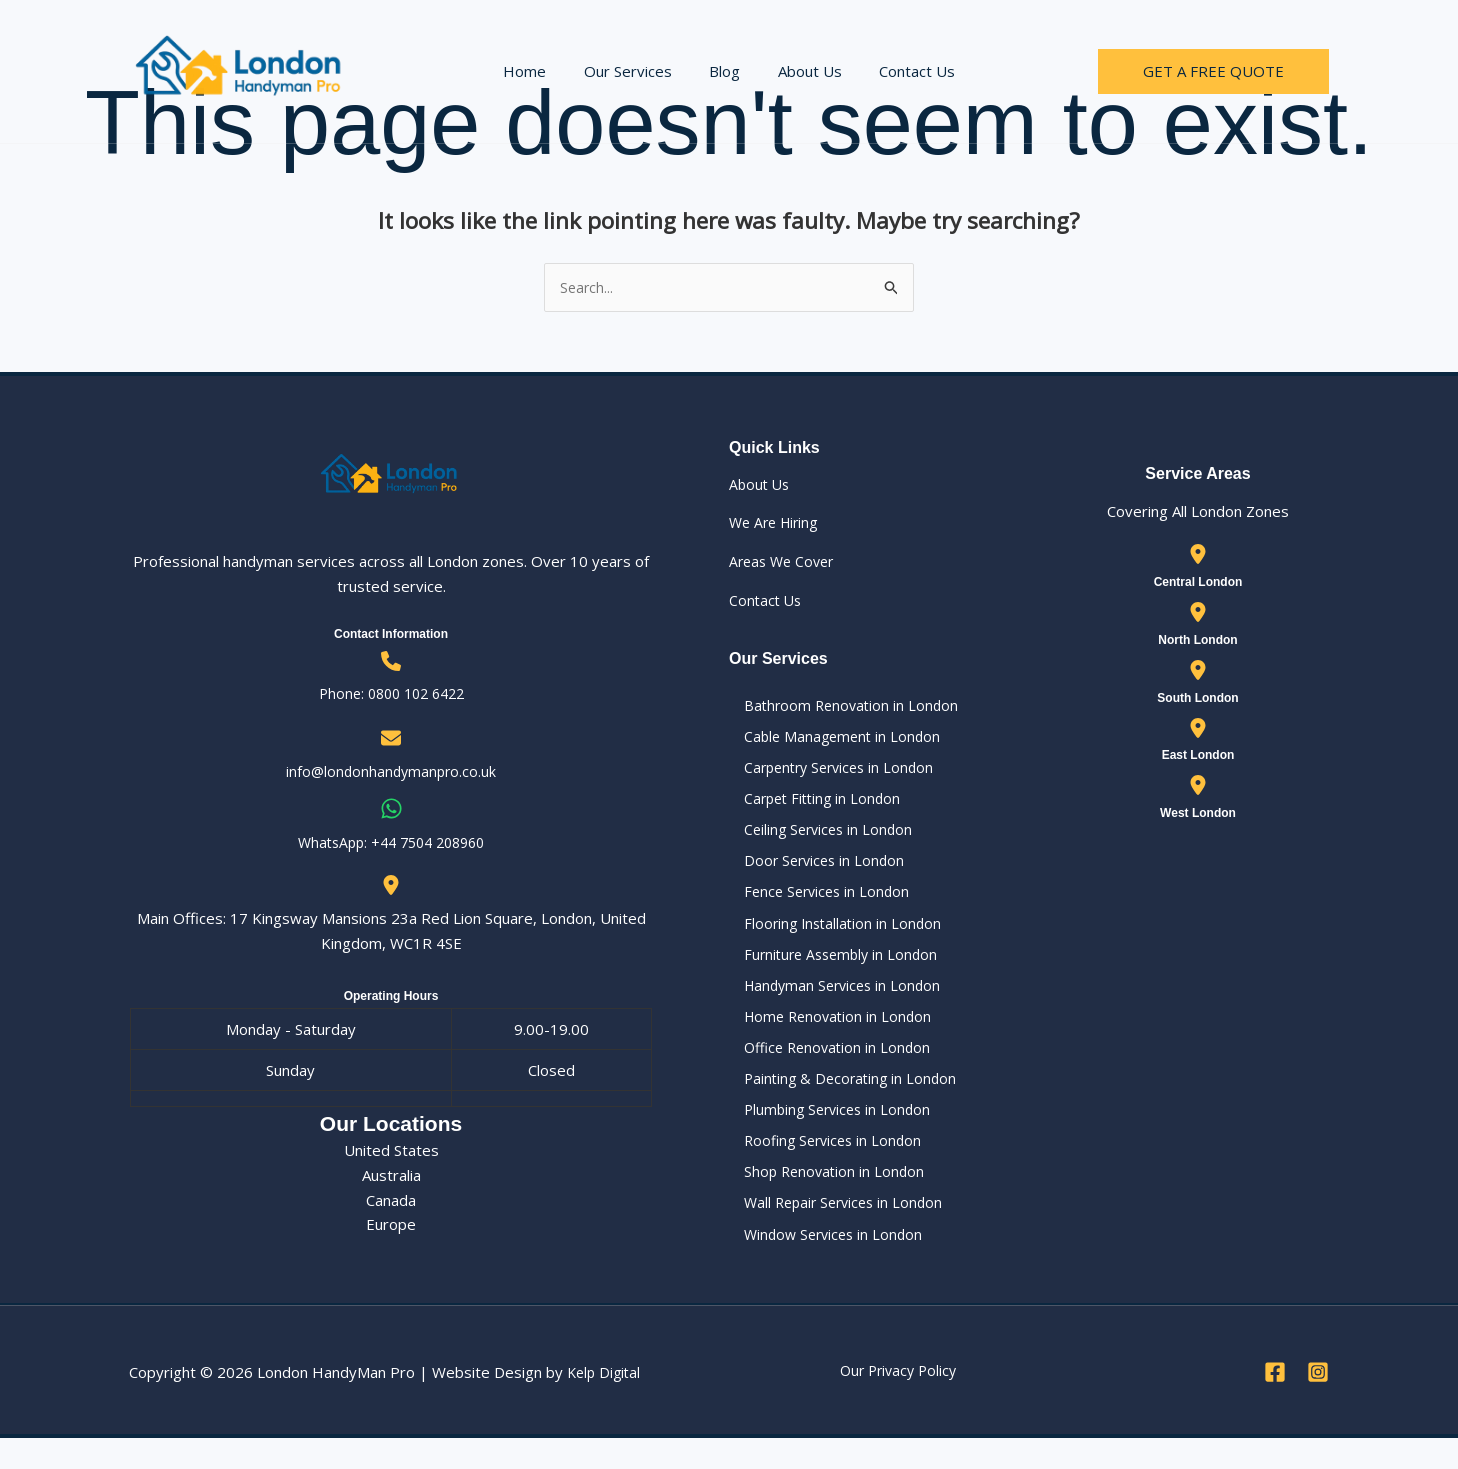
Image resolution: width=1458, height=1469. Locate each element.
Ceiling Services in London (817, 838)
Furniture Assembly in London (830, 969)
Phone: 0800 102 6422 (391, 695)
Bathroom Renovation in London (839, 707)
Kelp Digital (606, 1404)
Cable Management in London (830, 740)
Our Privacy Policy (898, 1402)
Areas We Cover (785, 563)
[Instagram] (1318, 1403)
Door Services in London (812, 871)
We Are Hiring (777, 524)
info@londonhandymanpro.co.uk (391, 773)
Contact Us (902, 71)
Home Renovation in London (826, 1035)
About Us (802, 71)
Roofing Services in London (822, 1166)
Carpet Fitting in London (811, 806)
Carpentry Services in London (829, 773)
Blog (724, 71)
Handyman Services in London (832, 1002)
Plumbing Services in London (826, 1133)
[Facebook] (1275, 1403)
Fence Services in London (815, 904)
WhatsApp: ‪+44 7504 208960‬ (391, 844)
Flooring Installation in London (831, 937)
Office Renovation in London (826, 1068)
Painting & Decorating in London (839, 1100)
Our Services (635, 71)
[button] (1213, 71)
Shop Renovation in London (822, 1199)
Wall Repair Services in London (833, 1231)
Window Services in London (822, 1264)
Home (539, 71)
